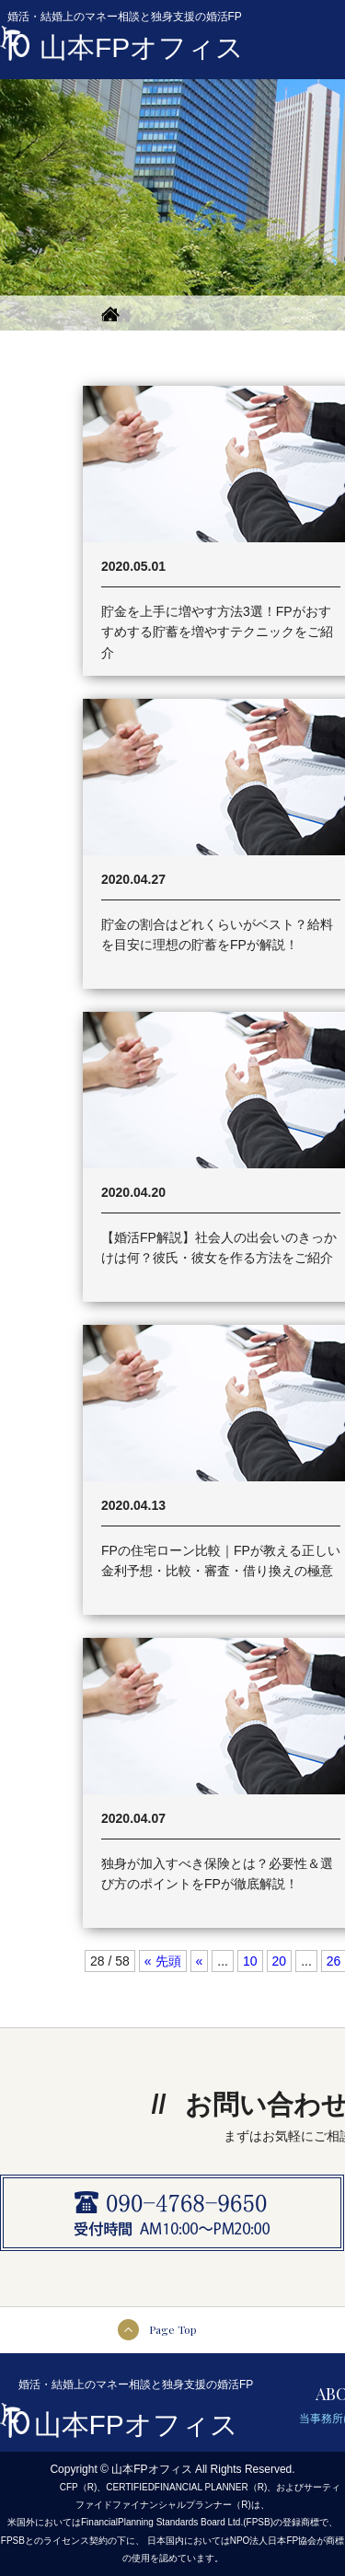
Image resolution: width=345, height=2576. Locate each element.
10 (250, 1961)
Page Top (173, 2329)
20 (279, 1961)
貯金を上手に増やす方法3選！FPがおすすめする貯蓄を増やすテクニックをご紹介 (217, 632)
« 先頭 (162, 1961)
